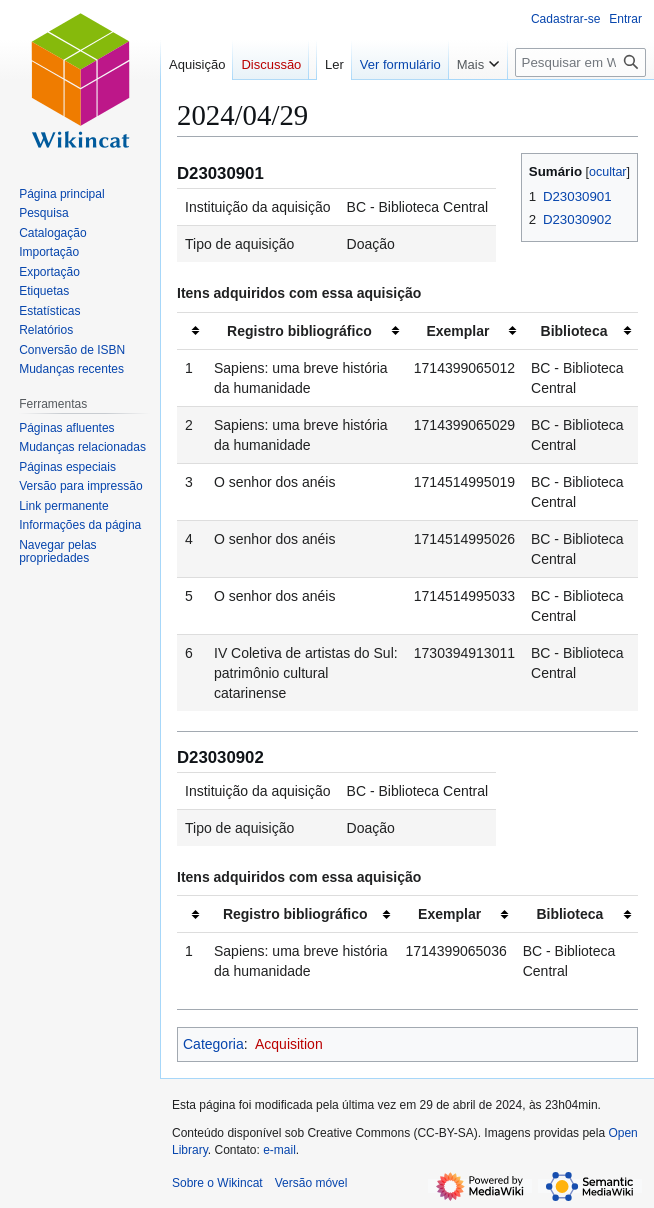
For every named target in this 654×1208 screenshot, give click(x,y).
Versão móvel (311, 1183)
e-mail (279, 1150)
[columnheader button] (191, 330)
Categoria (213, 1044)
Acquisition (289, 1044)
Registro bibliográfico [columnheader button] (299, 331)
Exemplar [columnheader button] (457, 331)
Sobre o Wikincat (217, 1183)
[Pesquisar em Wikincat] (580, 102)
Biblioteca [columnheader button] (574, 331)
